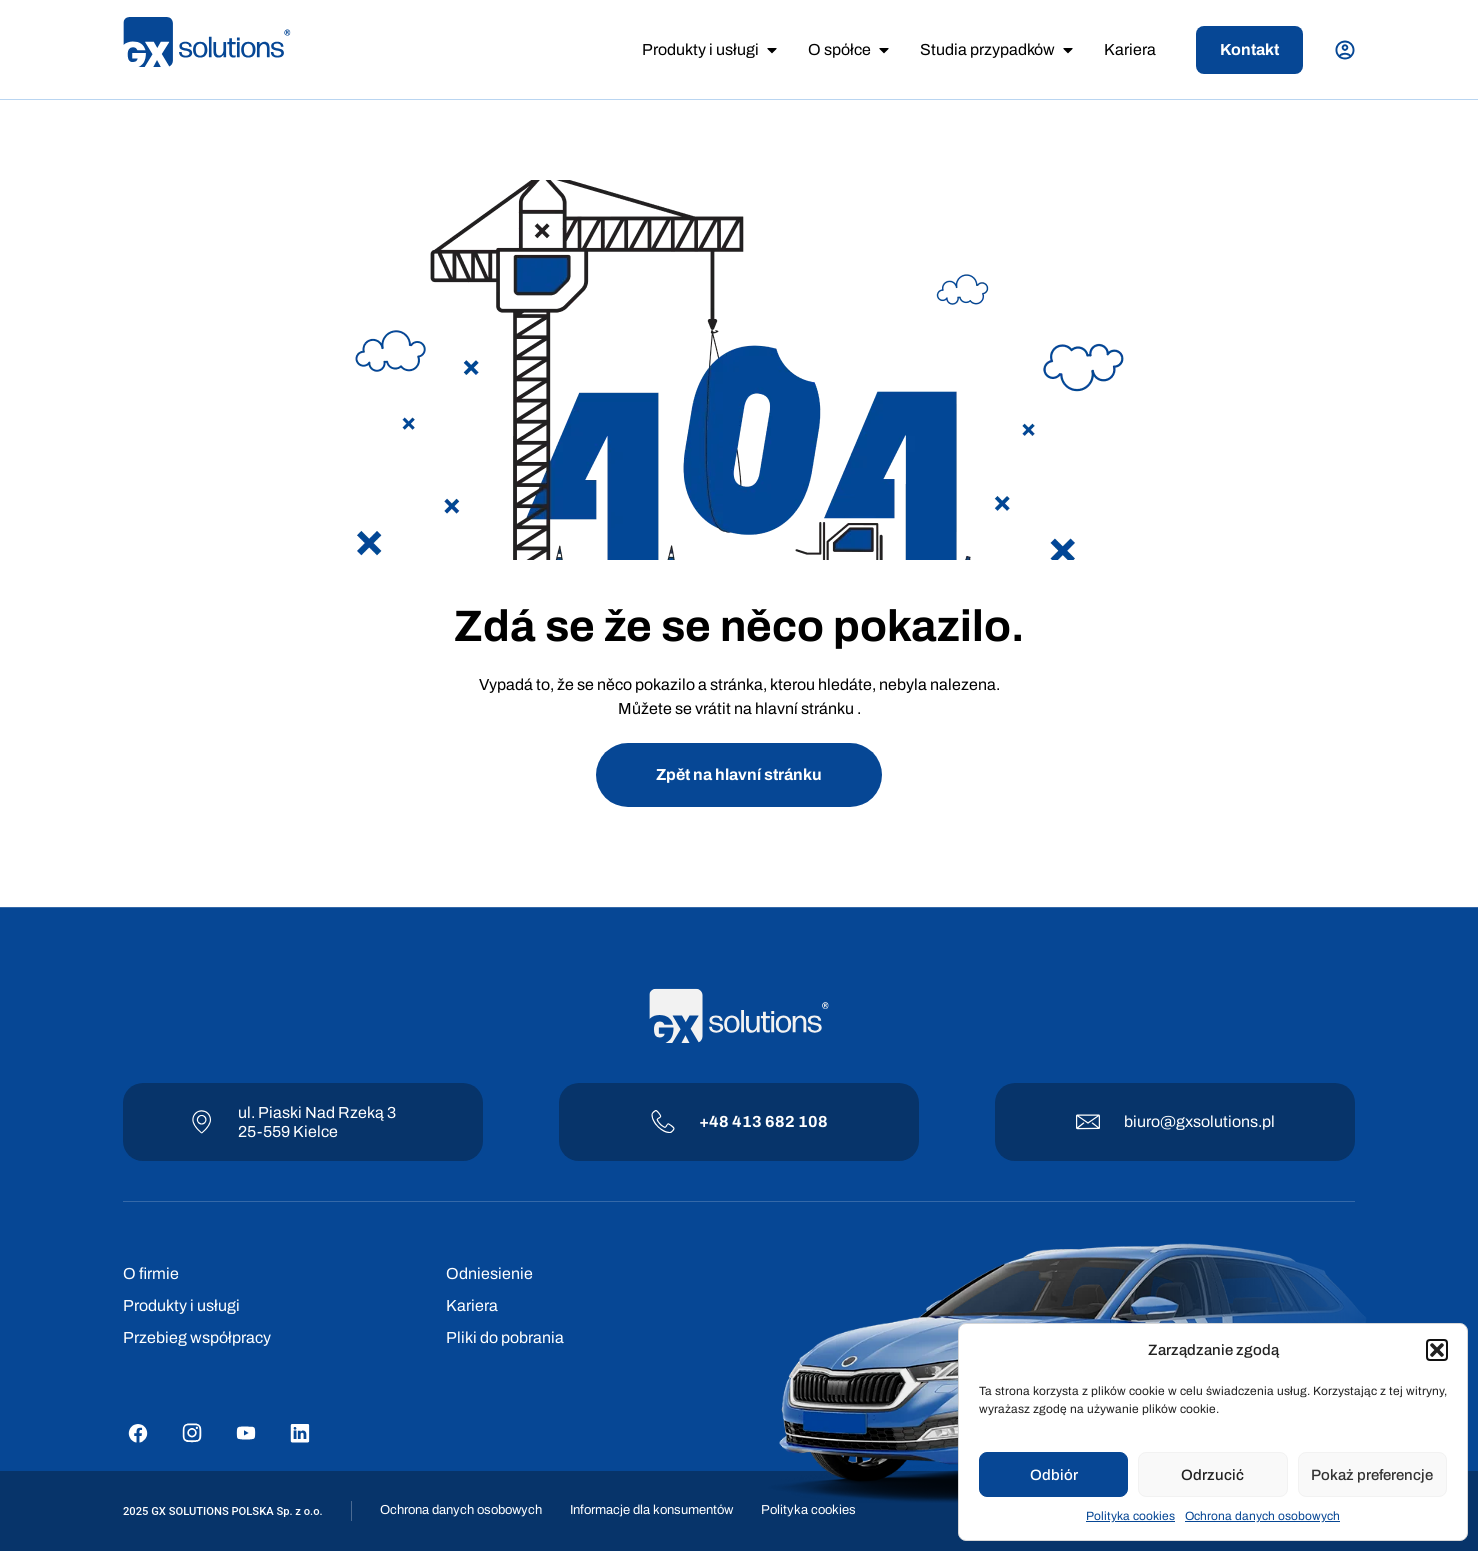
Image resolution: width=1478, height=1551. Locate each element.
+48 (715, 1121)
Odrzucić (1212, 1475)
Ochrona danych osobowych (1262, 1516)
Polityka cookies (1130, 1516)
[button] (1437, 1350)
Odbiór (1054, 1475)
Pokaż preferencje (1372, 1475)
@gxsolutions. (1211, 1121)
